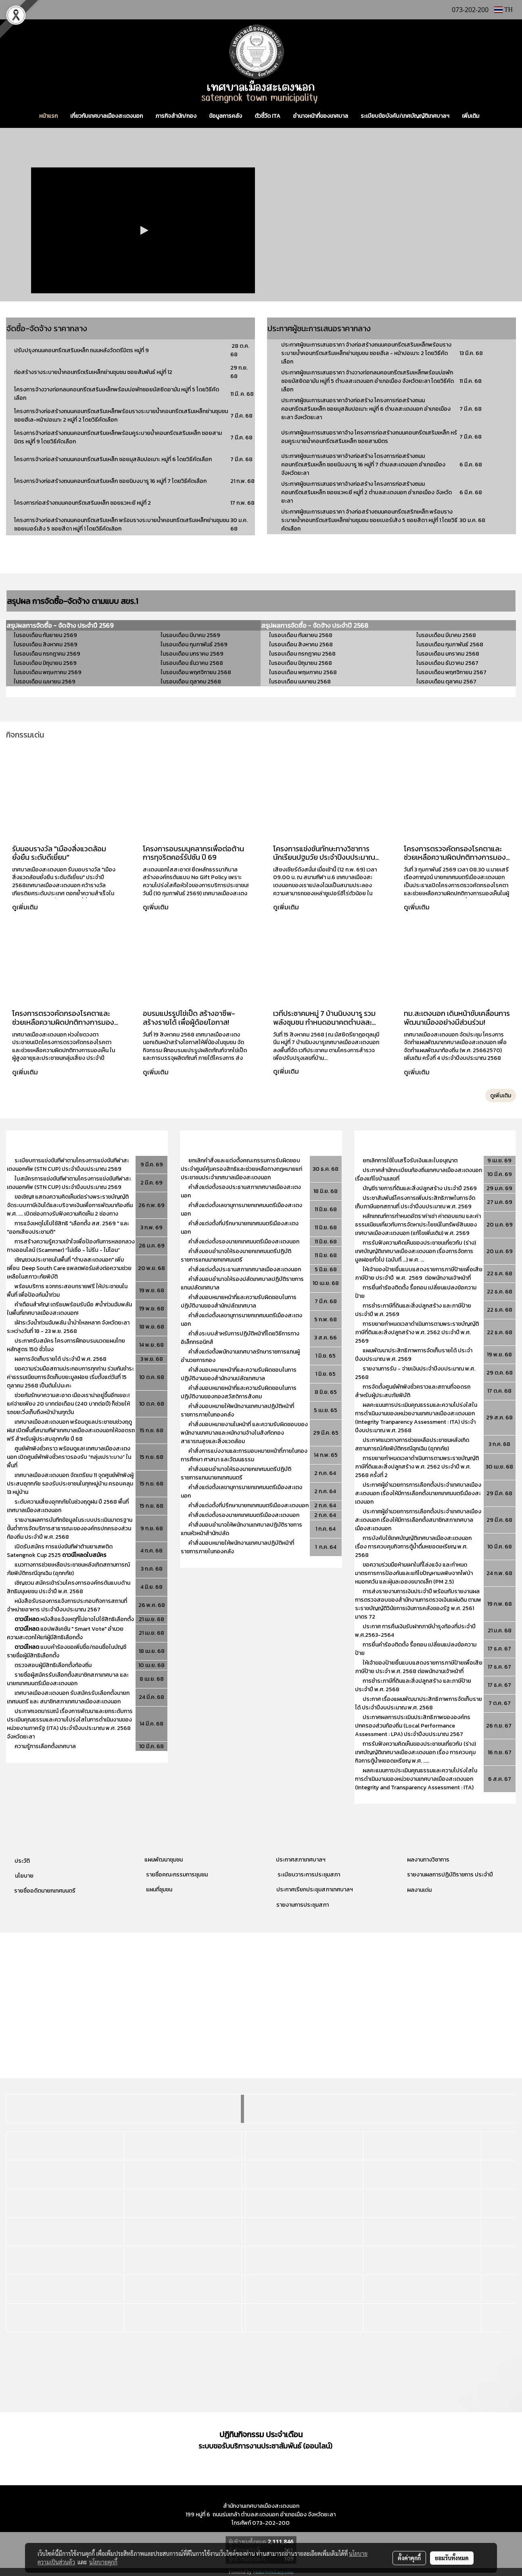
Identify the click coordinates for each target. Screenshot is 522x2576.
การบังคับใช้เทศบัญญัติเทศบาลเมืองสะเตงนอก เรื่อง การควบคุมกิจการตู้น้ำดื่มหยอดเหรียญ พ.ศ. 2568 (413, 1546)
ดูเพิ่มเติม (26, 907)
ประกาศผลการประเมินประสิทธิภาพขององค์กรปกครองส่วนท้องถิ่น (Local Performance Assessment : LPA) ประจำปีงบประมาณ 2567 (412, 1725)
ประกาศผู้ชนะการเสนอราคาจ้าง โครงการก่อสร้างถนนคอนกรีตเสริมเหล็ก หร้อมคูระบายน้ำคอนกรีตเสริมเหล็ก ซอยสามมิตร (369, 436)
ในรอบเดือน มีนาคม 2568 (446, 635)
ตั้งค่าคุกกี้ (409, 2557)
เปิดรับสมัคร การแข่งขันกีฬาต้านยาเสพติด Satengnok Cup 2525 (60, 1550)
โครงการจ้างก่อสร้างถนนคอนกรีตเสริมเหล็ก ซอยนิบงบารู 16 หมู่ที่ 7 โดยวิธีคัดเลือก (110, 481)
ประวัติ (22, 1861)
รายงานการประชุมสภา (302, 1905)
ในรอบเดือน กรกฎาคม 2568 (302, 654)
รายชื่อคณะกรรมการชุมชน (176, 1874)
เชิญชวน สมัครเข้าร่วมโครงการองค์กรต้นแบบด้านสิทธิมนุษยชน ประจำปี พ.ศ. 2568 (68, 1587)
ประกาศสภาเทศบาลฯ (301, 1859)
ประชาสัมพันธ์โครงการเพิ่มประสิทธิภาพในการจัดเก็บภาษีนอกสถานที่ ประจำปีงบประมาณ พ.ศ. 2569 (415, 1202)
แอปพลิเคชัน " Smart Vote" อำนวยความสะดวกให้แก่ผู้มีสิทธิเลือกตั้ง (65, 1633)
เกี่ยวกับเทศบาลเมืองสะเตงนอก (106, 116)
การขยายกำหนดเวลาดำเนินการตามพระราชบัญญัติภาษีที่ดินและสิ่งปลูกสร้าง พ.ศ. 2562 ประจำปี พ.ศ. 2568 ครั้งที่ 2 (417, 1466)
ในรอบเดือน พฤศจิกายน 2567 (451, 672)
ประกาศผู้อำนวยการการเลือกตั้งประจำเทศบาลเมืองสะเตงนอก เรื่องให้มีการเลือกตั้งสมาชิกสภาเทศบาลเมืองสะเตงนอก (418, 1520)
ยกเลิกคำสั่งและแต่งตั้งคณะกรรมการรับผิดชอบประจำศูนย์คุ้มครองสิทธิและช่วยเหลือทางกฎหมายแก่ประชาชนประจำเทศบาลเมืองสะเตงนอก (241, 1169)
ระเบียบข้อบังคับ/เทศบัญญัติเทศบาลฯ (405, 116)
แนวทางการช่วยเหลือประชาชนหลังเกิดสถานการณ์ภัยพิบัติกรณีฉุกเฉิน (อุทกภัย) (68, 1569)
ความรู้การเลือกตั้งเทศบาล (45, 1746)
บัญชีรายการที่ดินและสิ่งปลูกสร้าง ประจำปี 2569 (420, 1188)
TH (503, 9)
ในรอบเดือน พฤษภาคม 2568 (303, 672)
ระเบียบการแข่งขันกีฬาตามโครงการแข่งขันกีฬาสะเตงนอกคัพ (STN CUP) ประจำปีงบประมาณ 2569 (68, 1164)
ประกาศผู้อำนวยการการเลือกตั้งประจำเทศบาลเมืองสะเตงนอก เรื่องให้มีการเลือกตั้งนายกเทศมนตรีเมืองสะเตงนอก (418, 1493)
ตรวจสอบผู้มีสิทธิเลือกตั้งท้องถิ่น (53, 1665)
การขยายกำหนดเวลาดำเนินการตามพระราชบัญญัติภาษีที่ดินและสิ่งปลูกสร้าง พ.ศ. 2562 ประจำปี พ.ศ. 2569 (417, 1332)
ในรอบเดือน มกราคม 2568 (447, 654)
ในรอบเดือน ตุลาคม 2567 (446, 681)
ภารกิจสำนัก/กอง (175, 116)
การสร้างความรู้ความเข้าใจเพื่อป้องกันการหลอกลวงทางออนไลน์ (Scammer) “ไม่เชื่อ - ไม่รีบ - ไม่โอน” (71, 1245)
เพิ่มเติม (470, 116)
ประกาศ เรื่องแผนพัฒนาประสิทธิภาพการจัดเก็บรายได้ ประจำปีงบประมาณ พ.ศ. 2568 (418, 1703)
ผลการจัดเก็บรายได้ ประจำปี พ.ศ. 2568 (61, 1359)
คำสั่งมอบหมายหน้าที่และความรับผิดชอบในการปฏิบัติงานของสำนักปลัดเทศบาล (238, 1301)
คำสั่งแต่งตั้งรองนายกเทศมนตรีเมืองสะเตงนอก (243, 1241)
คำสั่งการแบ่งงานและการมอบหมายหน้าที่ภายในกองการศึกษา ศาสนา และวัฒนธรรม (244, 1455)
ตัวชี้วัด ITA (267, 116)
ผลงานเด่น (419, 1890)
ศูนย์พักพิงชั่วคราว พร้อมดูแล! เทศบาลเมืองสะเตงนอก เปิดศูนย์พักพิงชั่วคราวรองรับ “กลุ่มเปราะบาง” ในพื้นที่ (69, 1457)
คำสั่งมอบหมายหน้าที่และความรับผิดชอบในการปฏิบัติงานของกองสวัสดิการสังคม (238, 1392)
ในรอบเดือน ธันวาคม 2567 (447, 663)
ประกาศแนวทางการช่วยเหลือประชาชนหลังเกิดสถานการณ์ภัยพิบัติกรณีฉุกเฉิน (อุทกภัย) (412, 1444)
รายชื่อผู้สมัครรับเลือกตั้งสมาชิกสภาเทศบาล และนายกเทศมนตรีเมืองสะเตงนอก (68, 1679)
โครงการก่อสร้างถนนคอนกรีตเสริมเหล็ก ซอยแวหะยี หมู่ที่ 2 (82, 503)
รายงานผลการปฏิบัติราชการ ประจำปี (450, 1874)
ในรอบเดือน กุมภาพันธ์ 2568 (449, 644)
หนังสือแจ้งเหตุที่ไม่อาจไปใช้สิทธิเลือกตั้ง (74, 1619)
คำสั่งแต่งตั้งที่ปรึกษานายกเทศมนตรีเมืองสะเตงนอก (248, 1505)
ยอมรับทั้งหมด (452, 2557)
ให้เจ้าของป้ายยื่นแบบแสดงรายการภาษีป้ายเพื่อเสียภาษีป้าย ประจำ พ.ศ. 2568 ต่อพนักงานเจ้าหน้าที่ (418, 1667)
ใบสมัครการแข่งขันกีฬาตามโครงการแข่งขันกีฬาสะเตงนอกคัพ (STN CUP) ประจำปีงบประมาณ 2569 (69, 1182)
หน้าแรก (48, 116)
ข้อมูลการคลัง (225, 116)
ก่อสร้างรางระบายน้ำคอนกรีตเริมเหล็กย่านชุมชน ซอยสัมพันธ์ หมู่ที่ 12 (93, 372)
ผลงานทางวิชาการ (428, 1859)
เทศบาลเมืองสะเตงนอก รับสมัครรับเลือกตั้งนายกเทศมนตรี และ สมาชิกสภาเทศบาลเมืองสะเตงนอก (68, 1697)
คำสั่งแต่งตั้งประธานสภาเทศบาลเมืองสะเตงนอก (244, 1269)
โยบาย (25, 1876)
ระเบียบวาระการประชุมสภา (308, 1874)
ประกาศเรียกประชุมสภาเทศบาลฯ (314, 1889)
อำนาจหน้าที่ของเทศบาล (320, 116)
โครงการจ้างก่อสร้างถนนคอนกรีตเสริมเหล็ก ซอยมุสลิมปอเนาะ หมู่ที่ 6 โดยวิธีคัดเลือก (113, 459)
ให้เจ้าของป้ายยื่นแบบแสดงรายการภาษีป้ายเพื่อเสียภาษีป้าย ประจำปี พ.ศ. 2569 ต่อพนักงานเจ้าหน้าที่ (418, 1273)
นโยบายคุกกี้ (103, 2562)
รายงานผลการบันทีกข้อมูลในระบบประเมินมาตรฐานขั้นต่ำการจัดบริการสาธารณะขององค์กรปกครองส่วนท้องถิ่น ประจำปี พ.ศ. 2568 (69, 1528)
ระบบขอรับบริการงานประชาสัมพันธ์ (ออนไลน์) (265, 2445)
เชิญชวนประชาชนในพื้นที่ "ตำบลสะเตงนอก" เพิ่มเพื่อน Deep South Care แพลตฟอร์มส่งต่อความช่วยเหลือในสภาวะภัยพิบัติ (69, 1268)
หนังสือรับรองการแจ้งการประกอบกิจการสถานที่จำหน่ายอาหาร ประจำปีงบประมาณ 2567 (67, 1605)
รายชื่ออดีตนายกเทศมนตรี (44, 1891)
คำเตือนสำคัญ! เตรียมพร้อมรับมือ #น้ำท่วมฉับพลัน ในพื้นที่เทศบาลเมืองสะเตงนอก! (69, 1308)
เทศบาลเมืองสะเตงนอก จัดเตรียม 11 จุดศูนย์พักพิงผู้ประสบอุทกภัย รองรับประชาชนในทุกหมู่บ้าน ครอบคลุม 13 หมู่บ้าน (70, 1483)
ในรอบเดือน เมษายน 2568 (300, 681)
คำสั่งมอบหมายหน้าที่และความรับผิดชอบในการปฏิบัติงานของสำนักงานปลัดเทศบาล (238, 1374)
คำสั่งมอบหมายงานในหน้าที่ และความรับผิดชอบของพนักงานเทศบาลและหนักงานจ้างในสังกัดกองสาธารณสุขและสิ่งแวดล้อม (244, 1433)
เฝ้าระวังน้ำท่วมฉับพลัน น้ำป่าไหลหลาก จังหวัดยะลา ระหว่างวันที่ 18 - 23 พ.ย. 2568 (68, 1326)
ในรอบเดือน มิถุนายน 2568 (300, 663)
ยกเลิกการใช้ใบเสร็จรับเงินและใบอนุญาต (410, 1160)
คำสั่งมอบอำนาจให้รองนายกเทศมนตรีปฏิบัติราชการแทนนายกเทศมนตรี (236, 1255)
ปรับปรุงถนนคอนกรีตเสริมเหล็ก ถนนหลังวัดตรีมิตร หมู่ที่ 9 (82, 350)
